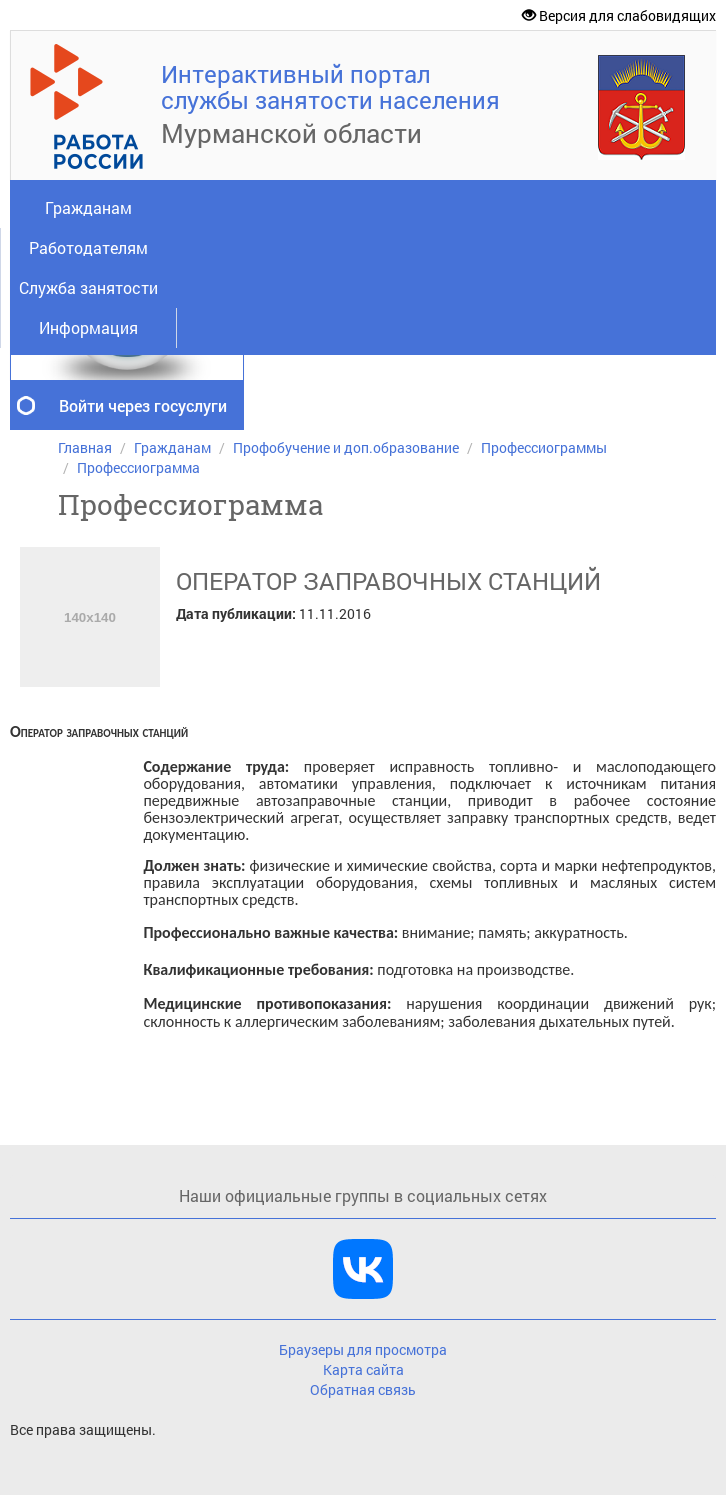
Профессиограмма (138, 467)
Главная (85, 447)
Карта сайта (363, 1369)
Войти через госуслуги (143, 405)
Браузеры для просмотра (363, 1349)
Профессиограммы (544, 447)
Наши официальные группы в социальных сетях (363, 1195)
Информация (88, 327)
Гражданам (88, 207)
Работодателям (88, 247)
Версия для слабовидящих (619, 15)
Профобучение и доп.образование (346, 447)
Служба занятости (88, 287)
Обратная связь (363, 1389)
